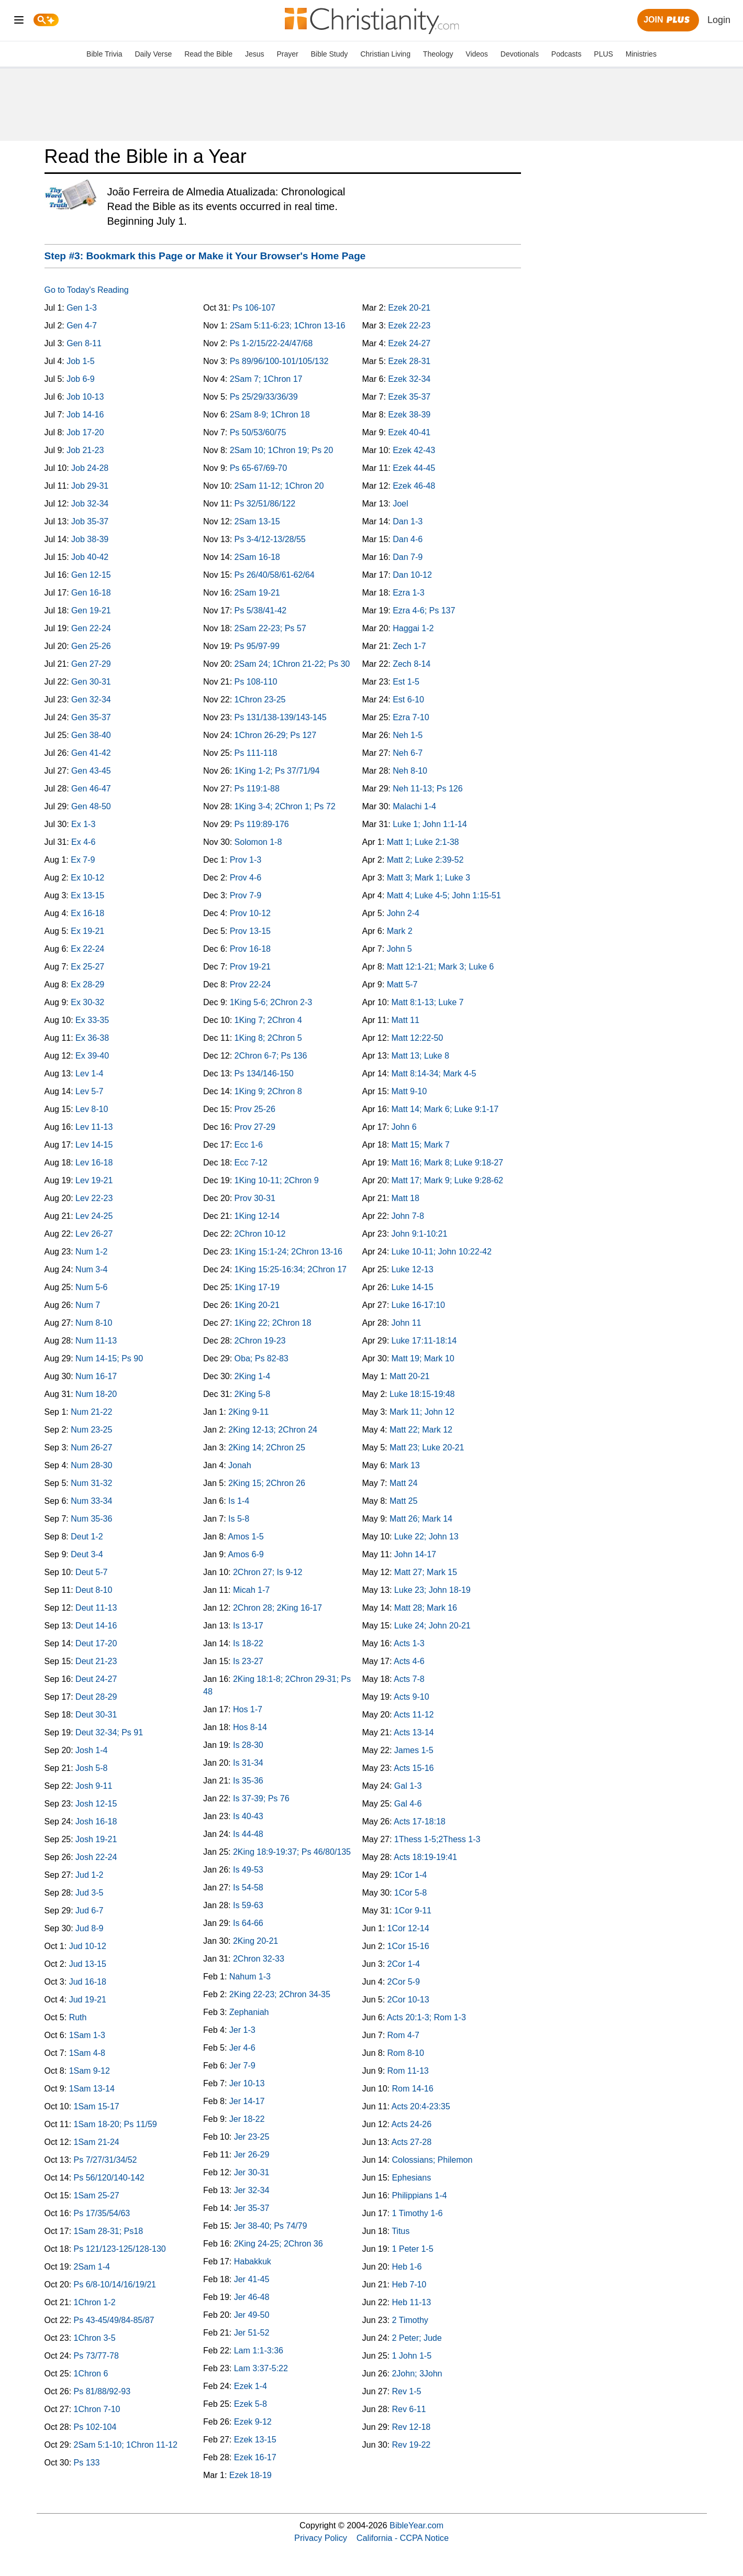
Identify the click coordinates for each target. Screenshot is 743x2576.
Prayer (287, 54)
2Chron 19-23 (260, 1340)
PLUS (603, 54)
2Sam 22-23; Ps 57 (270, 628)
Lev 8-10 (91, 1109)
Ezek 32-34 (409, 379)
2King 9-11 (248, 1411)
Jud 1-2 (89, 1874)
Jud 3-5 (89, 1892)
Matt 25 (403, 1500)
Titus (400, 2231)
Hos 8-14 (250, 1727)
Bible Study (329, 54)
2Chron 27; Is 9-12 (268, 1572)
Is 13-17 (248, 1625)
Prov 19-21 (250, 966)
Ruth (78, 2017)
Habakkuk (252, 2261)
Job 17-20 (85, 432)
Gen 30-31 (91, 681)
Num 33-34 (91, 1500)
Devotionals (520, 54)
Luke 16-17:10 (418, 1305)
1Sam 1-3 (87, 2035)
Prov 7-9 (245, 895)
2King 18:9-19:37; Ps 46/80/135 (292, 1851)
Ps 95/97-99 (257, 646)
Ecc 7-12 (251, 1162)
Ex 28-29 (87, 984)
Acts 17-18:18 (420, 1821)
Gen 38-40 (91, 735)
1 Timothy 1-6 (417, 2213)
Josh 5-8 (91, 1768)
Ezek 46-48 (414, 485)
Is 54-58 (248, 1887)
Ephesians (411, 2177)
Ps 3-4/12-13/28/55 (270, 539)
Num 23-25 (91, 1429)
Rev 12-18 (411, 2427)
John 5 (399, 948)
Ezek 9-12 (253, 2421)
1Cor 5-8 (410, 1892)
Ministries (641, 54)
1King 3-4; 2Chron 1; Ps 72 (285, 806)
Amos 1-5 (245, 1536)
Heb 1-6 (407, 2266)
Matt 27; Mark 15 (425, 1572)
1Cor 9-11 (412, 1910)
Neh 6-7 (408, 752)
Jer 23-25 (252, 2136)
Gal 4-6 (408, 1803)
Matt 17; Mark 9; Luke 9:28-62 (447, 1180)
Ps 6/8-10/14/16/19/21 (115, 2284)
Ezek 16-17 (255, 2457)
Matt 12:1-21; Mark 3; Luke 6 (440, 966)
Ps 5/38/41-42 (261, 610)
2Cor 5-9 (403, 1981)
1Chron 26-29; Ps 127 (276, 735)
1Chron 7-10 (97, 2409)
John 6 (404, 1126)
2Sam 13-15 (257, 521)
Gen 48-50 (91, 806)
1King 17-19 (257, 1287)
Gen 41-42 (91, 752)
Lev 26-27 (94, 1233)
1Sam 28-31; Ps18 (108, 2231)
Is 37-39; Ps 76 (261, 1798)
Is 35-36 (248, 1780)
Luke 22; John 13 (426, 1536)
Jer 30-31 (252, 2172)
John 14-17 (415, 1554)
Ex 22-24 (87, 948)
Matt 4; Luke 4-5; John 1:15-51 (444, 895)
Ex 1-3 (83, 824)
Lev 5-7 (89, 1091)
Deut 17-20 (96, 1643)
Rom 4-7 (403, 2035)
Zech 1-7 (409, 646)
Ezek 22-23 (409, 325)
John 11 (407, 1322)
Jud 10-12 (87, 1946)
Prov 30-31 (255, 1198)
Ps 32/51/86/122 (265, 503)
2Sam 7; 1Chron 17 (266, 379)
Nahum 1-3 (250, 1976)
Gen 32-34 (91, 699)
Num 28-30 (91, 1465)
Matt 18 (405, 1198)
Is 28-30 (248, 1745)
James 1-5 (414, 1750)
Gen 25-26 (91, 646)
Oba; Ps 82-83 (262, 1358)
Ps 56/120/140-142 (109, 2177)
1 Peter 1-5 (412, 2248)
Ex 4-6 (83, 842)
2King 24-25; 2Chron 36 (278, 2243)
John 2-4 (403, 913)
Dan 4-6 (408, 539)
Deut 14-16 (96, 1625)
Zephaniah (249, 2012)
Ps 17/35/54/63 (102, 2213)
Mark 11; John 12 (422, 1411)
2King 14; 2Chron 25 (266, 1447)
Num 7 (87, 1305)
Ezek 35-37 (409, 396)
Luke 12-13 (413, 1269)
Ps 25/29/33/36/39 (264, 396)
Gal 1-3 (408, 1785)
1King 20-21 (257, 1305)
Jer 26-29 (252, 2154)
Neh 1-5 (408, 735)
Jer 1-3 (242, 2029)
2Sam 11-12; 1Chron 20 (279, 485)
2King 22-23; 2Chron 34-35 (279, 1994)
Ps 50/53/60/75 (258, 432)
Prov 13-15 (250, 931)
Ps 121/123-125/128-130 (120, 2248)
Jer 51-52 (252, 2332)
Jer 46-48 (252, 2297)
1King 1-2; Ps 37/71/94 (277, 770)
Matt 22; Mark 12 (421, 1429)
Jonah (239, 1465)
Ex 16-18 (87, 913)
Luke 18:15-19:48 (422, 1394)
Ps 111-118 (256, 752)
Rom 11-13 (408, 2070)
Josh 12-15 (96, 1803)
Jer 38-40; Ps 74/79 (270, 2225)
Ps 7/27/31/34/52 (105, 2159)
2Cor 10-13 (408, 1999)
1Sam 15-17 (96, 2106)
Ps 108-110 (256, 681)
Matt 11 (405, 1020)
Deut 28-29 (96, 1696)
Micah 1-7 (251, 1590)
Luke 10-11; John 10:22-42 (442, 1251)
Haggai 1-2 (413, 628)
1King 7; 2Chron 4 (268, 1020)
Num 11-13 (96, 1340)
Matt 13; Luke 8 (420, 1055)
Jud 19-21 (87, 1999)
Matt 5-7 (402, 984)
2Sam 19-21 (257, 592)
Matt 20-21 (409, 1376)
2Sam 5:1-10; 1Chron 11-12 (126, 2444)
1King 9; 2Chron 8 (268, 1091)
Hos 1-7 (247, 1709)
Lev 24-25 (94, 1216)
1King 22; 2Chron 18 (273, 1322)
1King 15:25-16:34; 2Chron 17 (291, 1269)
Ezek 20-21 (409, 307)
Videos (476, 54)
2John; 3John (417, 2373)
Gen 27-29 (91, 663)
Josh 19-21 (96, 1839)
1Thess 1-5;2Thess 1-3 (437, 1839)
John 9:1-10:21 (420, 1233)
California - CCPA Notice (403, 2537)
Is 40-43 (248, 1816)
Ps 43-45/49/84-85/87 (114, 2320)
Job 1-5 (80, 361)
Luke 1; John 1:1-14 (430, 824)
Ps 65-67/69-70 (258, 468)
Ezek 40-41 (409, 432)
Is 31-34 (248, 1762)
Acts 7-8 (409, 1679)
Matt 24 (403, 1483)
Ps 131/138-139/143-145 (281, 717)
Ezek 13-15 (255, 2439)
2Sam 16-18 (257, 557)
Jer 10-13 (247, 2083)
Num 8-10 (93, 1322)
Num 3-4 (91, 1269)
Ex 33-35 (92, 1020)
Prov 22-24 (250, 984)
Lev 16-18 (94, 1162)
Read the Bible (208, 54)
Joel (400, 503)
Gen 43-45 (91, 770)
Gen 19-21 (91, 610)
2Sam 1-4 (92, 2266)
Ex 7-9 (83, 859)
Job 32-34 (89, 503)
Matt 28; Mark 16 (425, 1607)
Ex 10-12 (87, 877)
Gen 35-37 (91, 717)
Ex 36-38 (92, 1037)
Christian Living (385, 54)
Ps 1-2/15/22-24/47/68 (271, 343)
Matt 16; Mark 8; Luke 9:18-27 (447, 1162)
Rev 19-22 (411, 2444)
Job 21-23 (85, 450)
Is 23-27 (248, 1661)
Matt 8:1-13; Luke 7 (428, 1002)
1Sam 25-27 (96, 2195)
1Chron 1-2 (95, 2302)
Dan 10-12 (412, 574)
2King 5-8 (253, 1394)
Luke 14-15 (413, 1287)
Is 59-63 (248, 1905)
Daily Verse (153, 54)
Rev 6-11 (409, 2409)
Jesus (254, 54)
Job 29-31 (89, 485)
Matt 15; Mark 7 (421, 1144)
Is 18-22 (248, 1643)
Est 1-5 (406, 681)
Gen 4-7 (81, 325)
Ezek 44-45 (414, 468)
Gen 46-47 (91, 788)
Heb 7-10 (409, 2284)
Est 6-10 (408, 699)
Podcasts (566, 54)
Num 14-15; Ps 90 (109, 1358)
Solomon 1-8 (258, 842)
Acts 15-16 (414, 1768)
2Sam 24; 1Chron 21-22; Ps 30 (292, 663)
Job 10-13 (85, 396)
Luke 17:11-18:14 (424, 1340)
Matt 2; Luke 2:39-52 (425, 859)
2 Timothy (410, 2320)
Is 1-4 (238, 1500)
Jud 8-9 (89, 1928)
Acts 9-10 (411, 1696)
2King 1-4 (253, 1376)
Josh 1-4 (91, 1750)
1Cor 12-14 (408, 1928)
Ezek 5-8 (250, 2403)
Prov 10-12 (250, 913)
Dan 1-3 (408, 521)
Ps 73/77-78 (96, 2355)
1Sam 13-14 (92, 2088)
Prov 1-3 (245, 859)
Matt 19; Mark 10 (423, 1358)
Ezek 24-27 (409, 343)
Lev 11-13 (94, 1126)
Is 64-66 (248, 1923)
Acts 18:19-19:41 (425, 1857)
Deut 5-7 (91, 1572)
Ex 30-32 (87, 1002)
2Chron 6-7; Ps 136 (271, 1055)
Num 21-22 (91, 1411)
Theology (438, 54)
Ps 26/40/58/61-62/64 (275, 574)
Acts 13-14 (414, 1732)
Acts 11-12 (414, 1714)
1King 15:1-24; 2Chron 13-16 (288, 1251)
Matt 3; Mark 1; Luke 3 (428, 877)
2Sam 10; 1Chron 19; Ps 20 (281, 450)
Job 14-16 (85, 414)
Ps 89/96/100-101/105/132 (279, 361)
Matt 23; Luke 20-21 (427, 1447)
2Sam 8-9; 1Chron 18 (270, 414)
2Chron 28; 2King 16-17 (277, 1607)
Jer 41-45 (252, 2279)
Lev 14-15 (94, 1144)
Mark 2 (400, 931)
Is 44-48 (248, 1834)
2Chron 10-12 (260, 1233)
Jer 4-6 (242, 2047)
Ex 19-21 (87, 931)
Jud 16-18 (87, 1981)
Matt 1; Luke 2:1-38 (423, 842)
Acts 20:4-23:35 (421, 2106)
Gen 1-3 (81, 307)
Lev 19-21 (94, 1180)
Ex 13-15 (87, 895)
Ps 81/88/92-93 (102, 2391)
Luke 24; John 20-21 (432, 1625)
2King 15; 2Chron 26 (266, 1483)
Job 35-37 (89, 521)
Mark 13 (405, 1465)
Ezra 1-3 (408, 592)
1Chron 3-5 (95, 2337)
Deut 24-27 (96, 1679)
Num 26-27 (91, 1447)
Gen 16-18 (91, 592)
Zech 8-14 (411, 663)
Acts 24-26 (411, 2124)
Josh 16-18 (96, 1821)
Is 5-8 (238, 1518)
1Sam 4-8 (87, 2053)
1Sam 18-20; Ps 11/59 (115, 2124)
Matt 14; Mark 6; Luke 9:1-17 (445, 1109)
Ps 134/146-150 (264, 1073)
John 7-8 (408, 1216)
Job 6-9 (80, 379)
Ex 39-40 (92, 1055)
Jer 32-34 (252, 2190)
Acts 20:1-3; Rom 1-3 (426, 2017)
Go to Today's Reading (87, 289)
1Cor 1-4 (410, 1874)
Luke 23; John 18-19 (432, 1590)
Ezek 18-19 (250, 2475)
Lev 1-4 (89, 1073)
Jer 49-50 (252, 2314)
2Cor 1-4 (403, 1963)
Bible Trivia (104, 54)
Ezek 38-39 (409, 414)
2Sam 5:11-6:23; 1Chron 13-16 (288, 325)
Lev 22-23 (94, 1198)
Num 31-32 (91, 1483)
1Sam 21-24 (96, 2142)
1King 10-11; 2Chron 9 (277, 1180)
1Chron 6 (91, 2373)
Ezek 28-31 (409, 361)
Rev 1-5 (406, 2391)
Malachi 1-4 (414, 806)
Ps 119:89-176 (262, 824)
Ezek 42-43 (414, 450)
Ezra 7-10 (411, 717)
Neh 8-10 (410, 770)
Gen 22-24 (91, 628)
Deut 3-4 (87, 1554)
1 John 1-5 (411, 2355)
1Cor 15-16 (408, 1946)
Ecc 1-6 (249, 1144)
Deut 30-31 (96, 1714)
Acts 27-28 (411, 2142)
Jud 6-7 (89, 1910)
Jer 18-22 (247, 2119)
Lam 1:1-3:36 (258, 2350)
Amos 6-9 (245, 1554)
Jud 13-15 (87, 1963)
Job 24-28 (89, 468)
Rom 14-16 (412, 2088)
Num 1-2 (91, 1251)
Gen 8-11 (84, 343)
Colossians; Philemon (432, 2159)
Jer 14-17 (247, 2101)
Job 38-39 (89, 539)
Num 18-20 (96, 1394)
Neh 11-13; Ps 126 (427, 788)
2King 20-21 (255, 1940)
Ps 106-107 (253, 307)
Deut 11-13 (96, 1607)
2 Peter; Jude (416, 2337)
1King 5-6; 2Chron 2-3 (271, 1002)
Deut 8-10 (93, 1590)
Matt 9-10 (409, 1091)
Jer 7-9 (242, 2065)
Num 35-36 (91, 1518)
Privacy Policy (320, 2537)
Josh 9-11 (93, 1785)
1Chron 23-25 (260, 699)
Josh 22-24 (96, 1857)
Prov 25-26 (255, 1109)
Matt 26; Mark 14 (421, 1518)
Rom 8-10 (405, 2053)
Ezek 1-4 (250, 2386)
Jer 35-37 (252, 2208)
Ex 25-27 (87, 966)
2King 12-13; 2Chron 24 (272, 1429)
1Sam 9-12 (89, 2070)
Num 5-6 (91, 1287)
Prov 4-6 (245, 877)
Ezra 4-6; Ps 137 (424, 610)
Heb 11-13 (411, 2302)
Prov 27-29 (255, 1126)
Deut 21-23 (96, 1661)
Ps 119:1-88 (257, 788)
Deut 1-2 (87, 1536)
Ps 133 (87, 2462)
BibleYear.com (416, 2525)
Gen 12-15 (91, 574)
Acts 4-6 (409, 1661)
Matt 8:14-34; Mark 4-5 (434, 1073)
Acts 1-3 (409, 1643)
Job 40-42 (89, 557)
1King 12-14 (257, 1216)
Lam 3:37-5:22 (261, 2368)
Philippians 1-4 (419, 2195)
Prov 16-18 (250, 948)
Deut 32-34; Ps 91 (109, 1732)
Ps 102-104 (95, 2427)
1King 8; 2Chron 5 (268, 1037)
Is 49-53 (248, 1869)
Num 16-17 (96, 1376)
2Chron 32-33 (258, 1958)
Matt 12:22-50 (417, 1037)
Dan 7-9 (408, 557)
